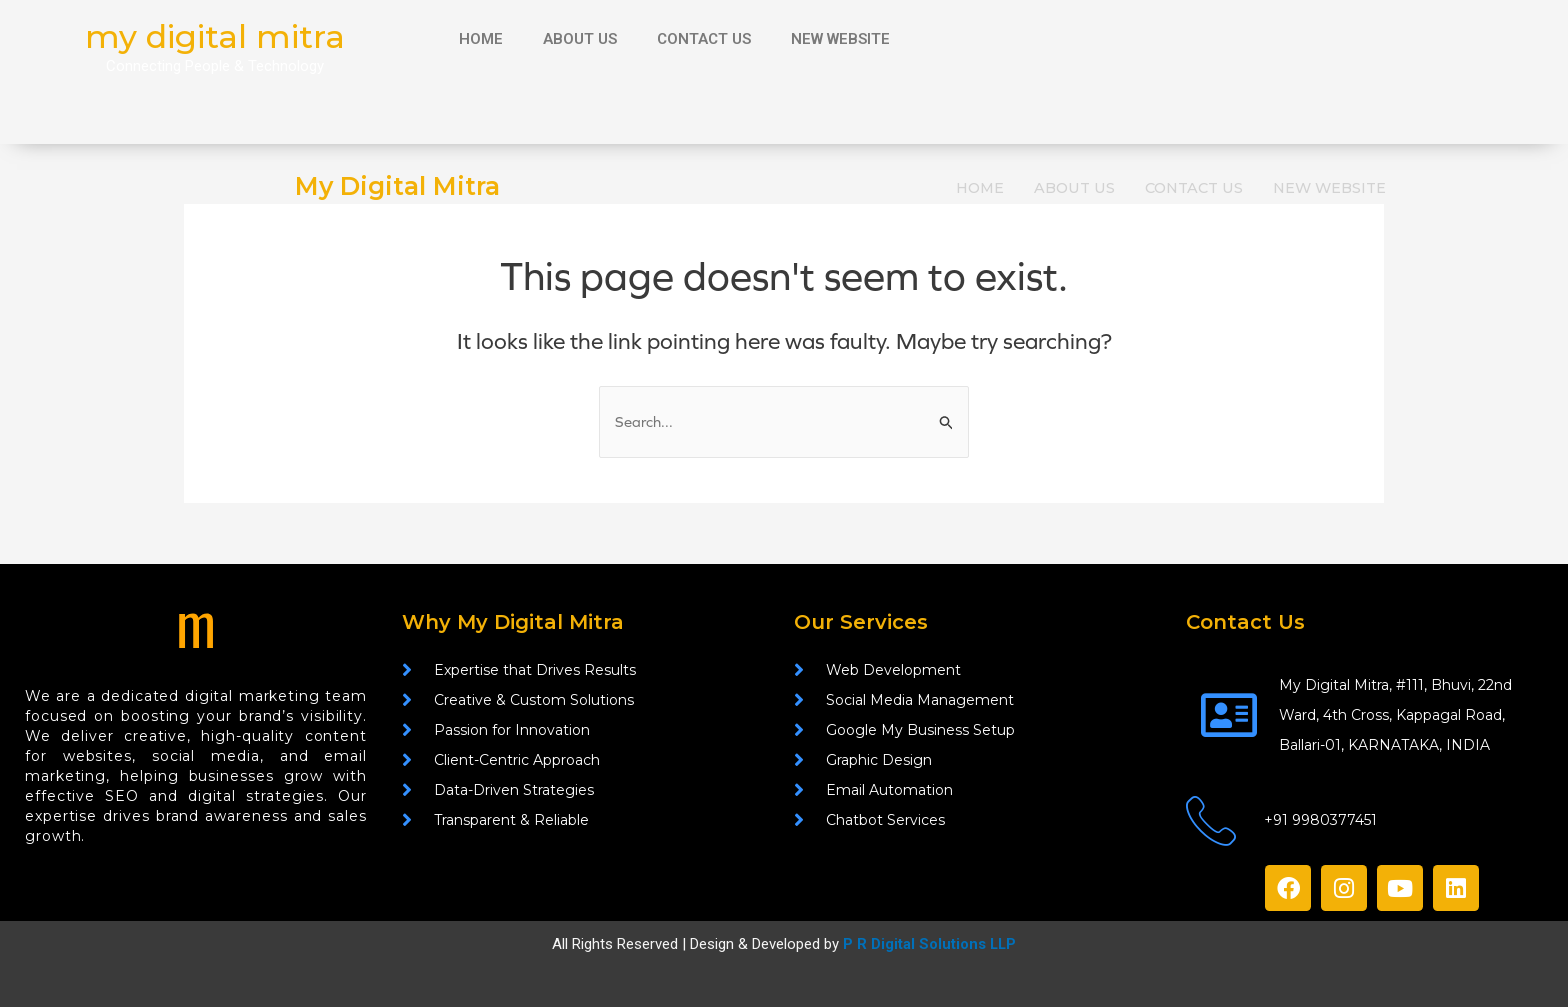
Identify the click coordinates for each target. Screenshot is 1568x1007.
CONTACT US (704, 39)
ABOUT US (580, 39)
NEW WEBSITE (840, 39)
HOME (481, 39)
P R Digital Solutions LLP (929, 945)
